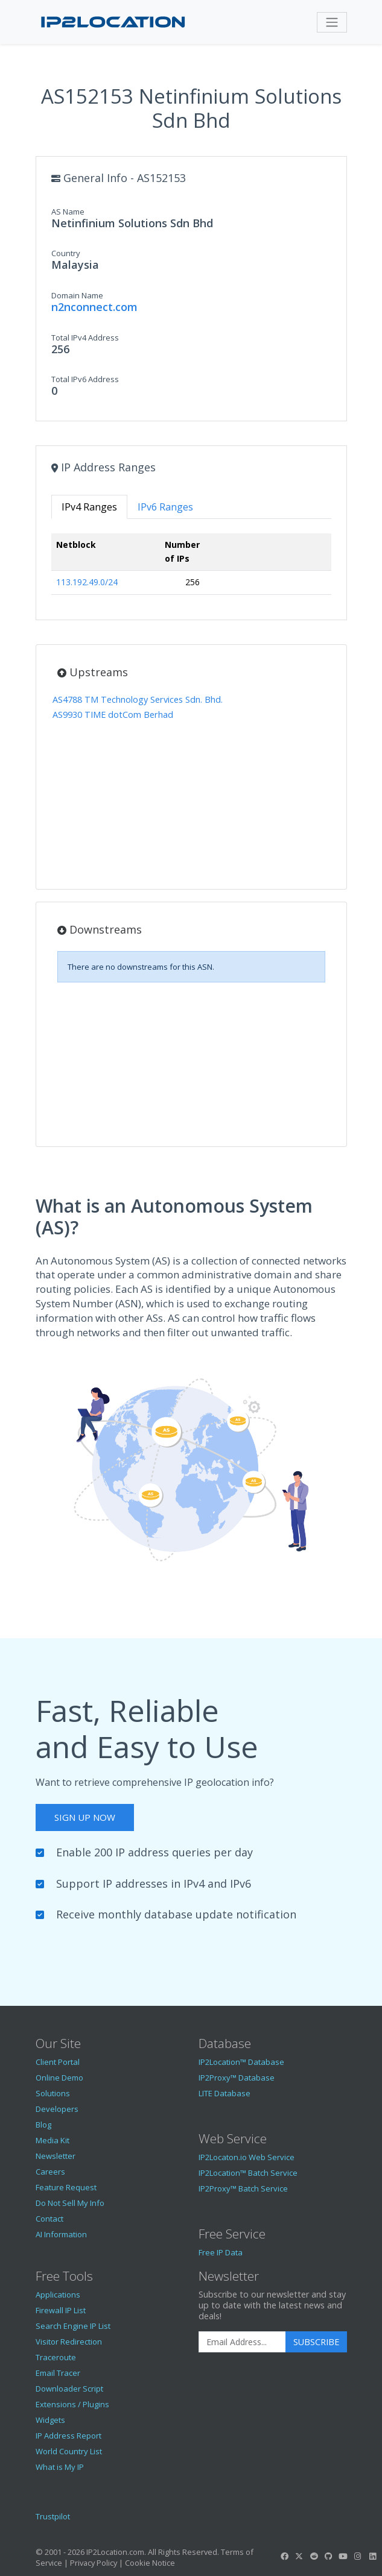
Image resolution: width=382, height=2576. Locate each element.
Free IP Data (221, 2252)
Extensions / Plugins (72, 2404)
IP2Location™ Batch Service (248, 2172)
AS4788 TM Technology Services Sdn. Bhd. (138, 699)
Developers (57, 2108)
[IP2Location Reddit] (314, 2556)
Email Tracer (58, 2372)
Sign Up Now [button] (84, 1817)
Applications (58, 2294)
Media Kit (52, 2140)
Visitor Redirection (69, 2341)
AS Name (67, 211)
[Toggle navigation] (332, 22)
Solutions (53, 2093)
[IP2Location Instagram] (358, 2556)
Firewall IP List (61, 2310)
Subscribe (316, 2342)
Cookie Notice (150, 2562)
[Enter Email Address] (242, 2342)
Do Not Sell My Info (70, 2202)
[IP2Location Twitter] (299, 2556)
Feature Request (66, 2187)
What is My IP (60, 2466)
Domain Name (77, 295)
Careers (50, 2171)
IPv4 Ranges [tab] (89, 507)
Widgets (50, 2419)
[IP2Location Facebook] (285, 2556)
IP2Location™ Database (241, 2061)
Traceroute (56, 2357)
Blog (43, 2124)
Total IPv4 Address (85, 337)
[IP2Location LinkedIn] (372, 2556)
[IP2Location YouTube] (343, 2556)
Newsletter (55, 2155)
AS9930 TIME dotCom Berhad (113, 714)
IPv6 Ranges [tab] (165, 507)
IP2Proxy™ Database (237, 2077)
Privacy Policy (93, 2562)
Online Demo (59, 2077)
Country (65, 253)
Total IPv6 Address (85, 379)
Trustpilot (53, 2516)
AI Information (61, 2234)
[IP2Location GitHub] (328, 2556)
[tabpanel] (191, 568)
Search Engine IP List (73, 2325)
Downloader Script (69, 2388)
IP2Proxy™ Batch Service (243, 2188)
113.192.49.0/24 (87, 582)
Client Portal (58, 2061)
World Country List (69, 2451)
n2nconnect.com (94, 307)
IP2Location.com (115, 2551)
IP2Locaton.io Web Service (246, 2157)
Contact (49, 2218)
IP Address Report (68, 2435)
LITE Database (224, 2093)
